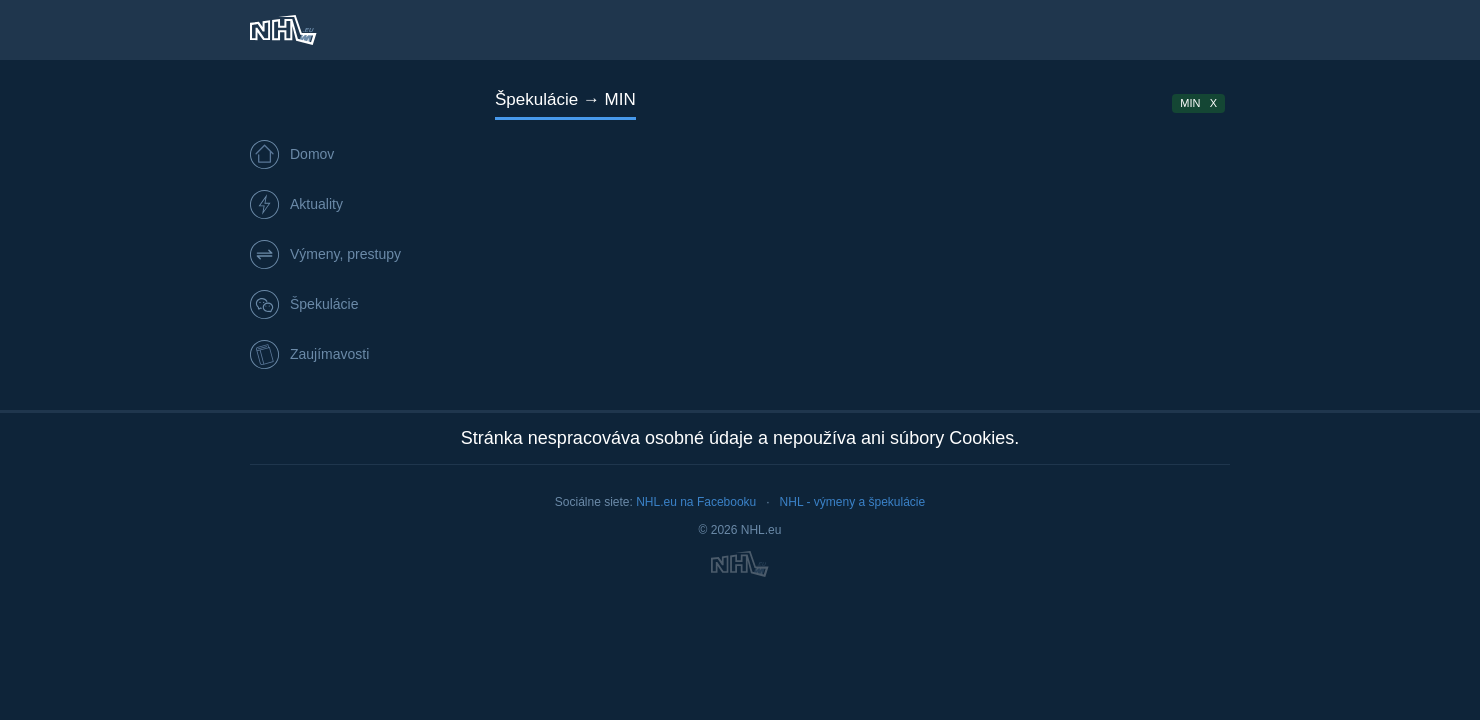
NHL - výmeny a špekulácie (853, 502)
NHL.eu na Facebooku (696, 502)
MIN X (1198, 103)
